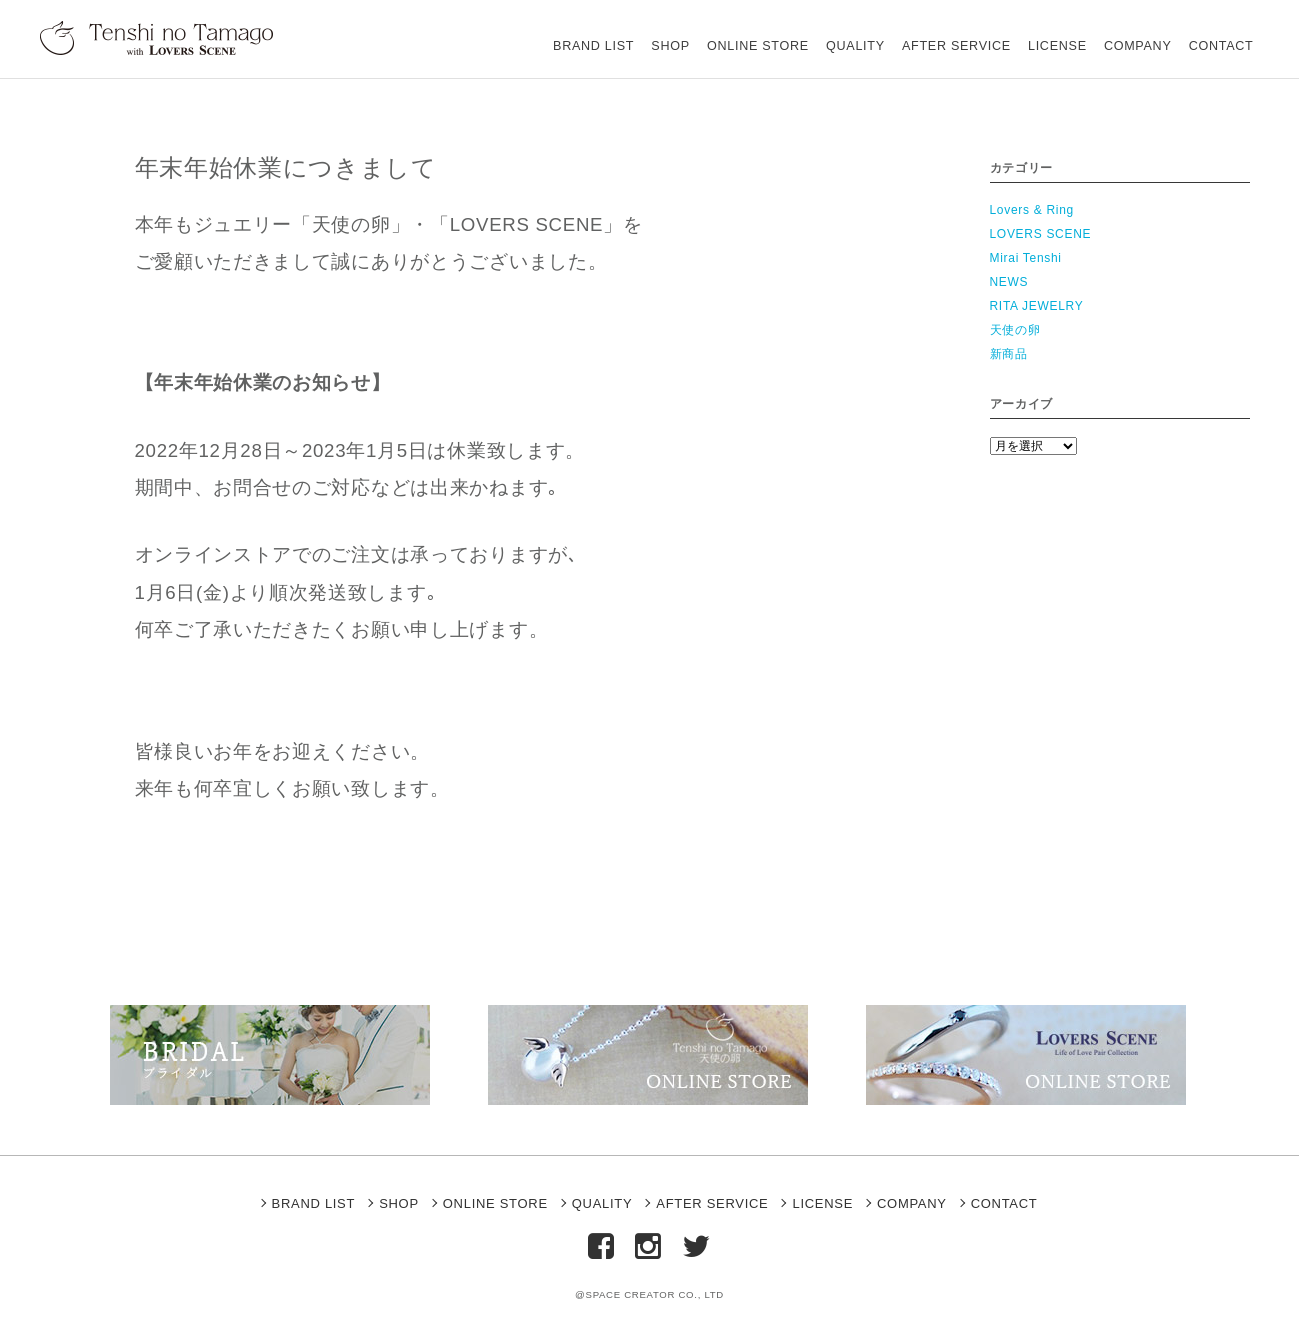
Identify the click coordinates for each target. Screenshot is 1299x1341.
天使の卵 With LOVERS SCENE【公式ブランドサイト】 (164, 37)
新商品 (1009, 354)
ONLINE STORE (698, 34)
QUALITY (806, 34)
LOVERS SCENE (1041, 234)
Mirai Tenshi (1026, 258)
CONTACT (1215, 34)
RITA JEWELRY (1037, 306)
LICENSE (1030, 34)
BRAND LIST (511, 34)
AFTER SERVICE (918, 34)
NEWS (1009, 282)
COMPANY (1121, 34)
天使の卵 (1015, 330)
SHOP (599, 34)
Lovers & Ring (1032, 210)
